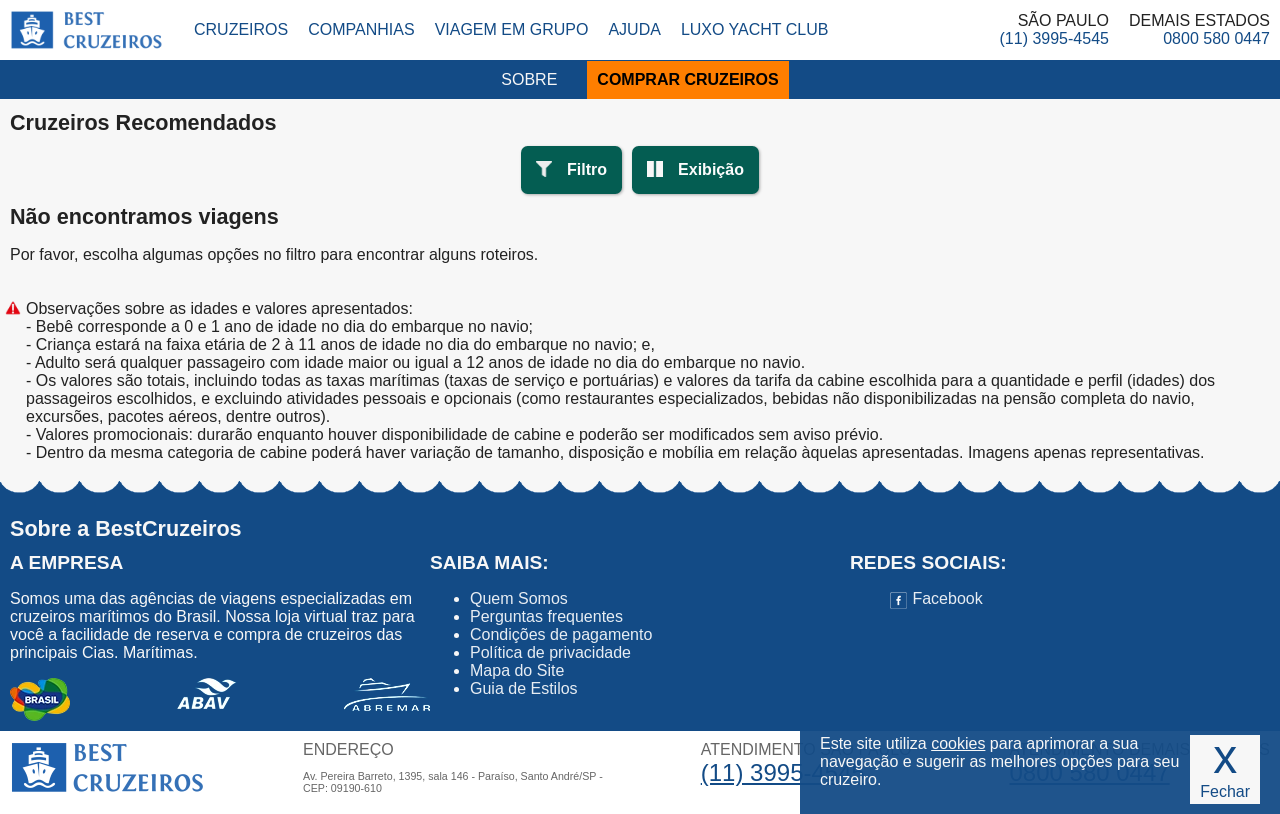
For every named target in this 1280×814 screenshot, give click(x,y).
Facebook (936, 598)
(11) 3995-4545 (1054, 38)
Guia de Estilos (524, 688)
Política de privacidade (550, 652)
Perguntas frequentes (546, 616)
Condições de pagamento (561, 634)
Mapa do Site (517, 670)
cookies (958, 743)
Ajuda (634, 29)
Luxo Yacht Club (755, 29)
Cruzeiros (241, 29)
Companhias (361, 29)
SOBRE (529, 79)
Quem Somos (519, 598)
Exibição (711, 169)
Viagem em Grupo (512, 29)
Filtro (587, 169)
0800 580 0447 (1216, 38)
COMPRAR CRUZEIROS (687, 79)
